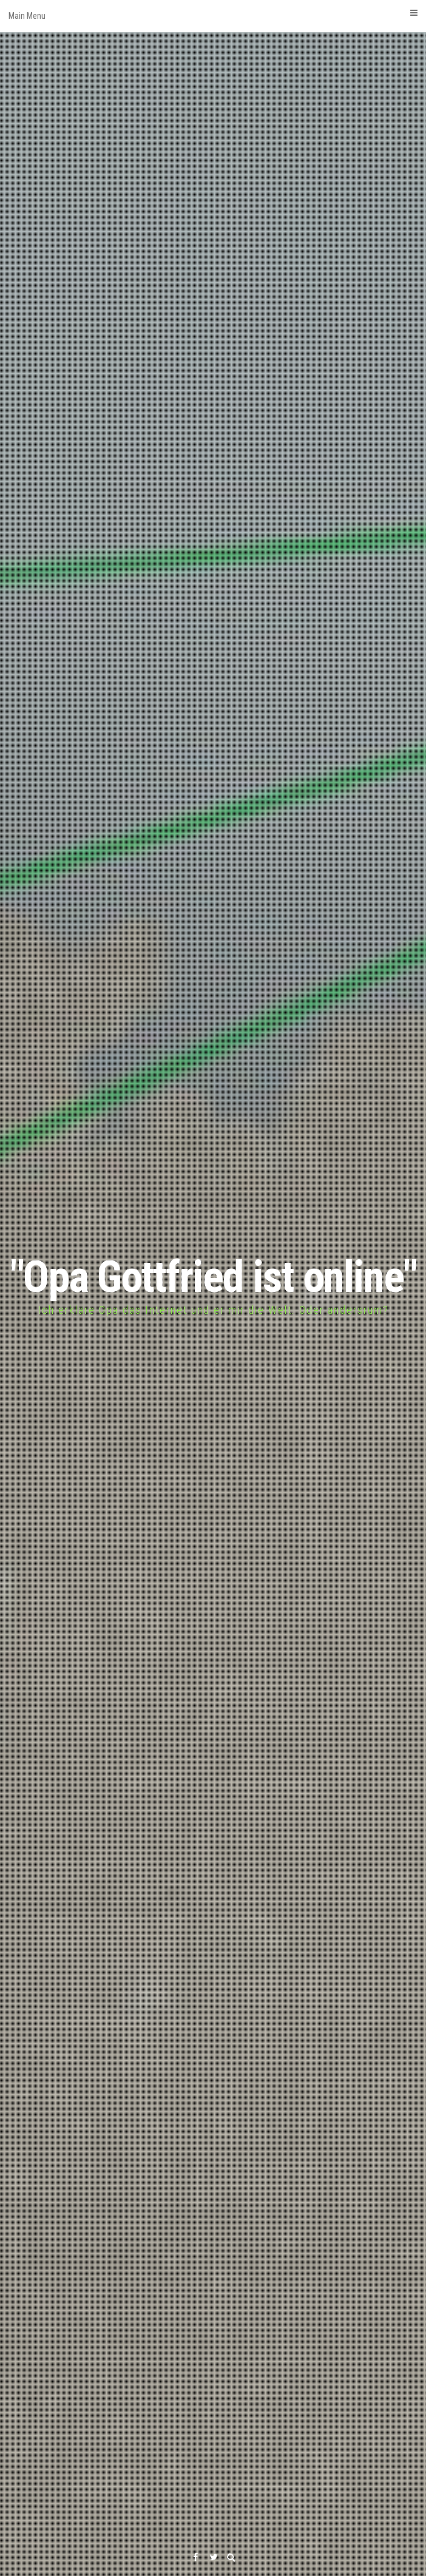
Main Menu (213, 14)
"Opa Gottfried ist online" (213, 1277)
